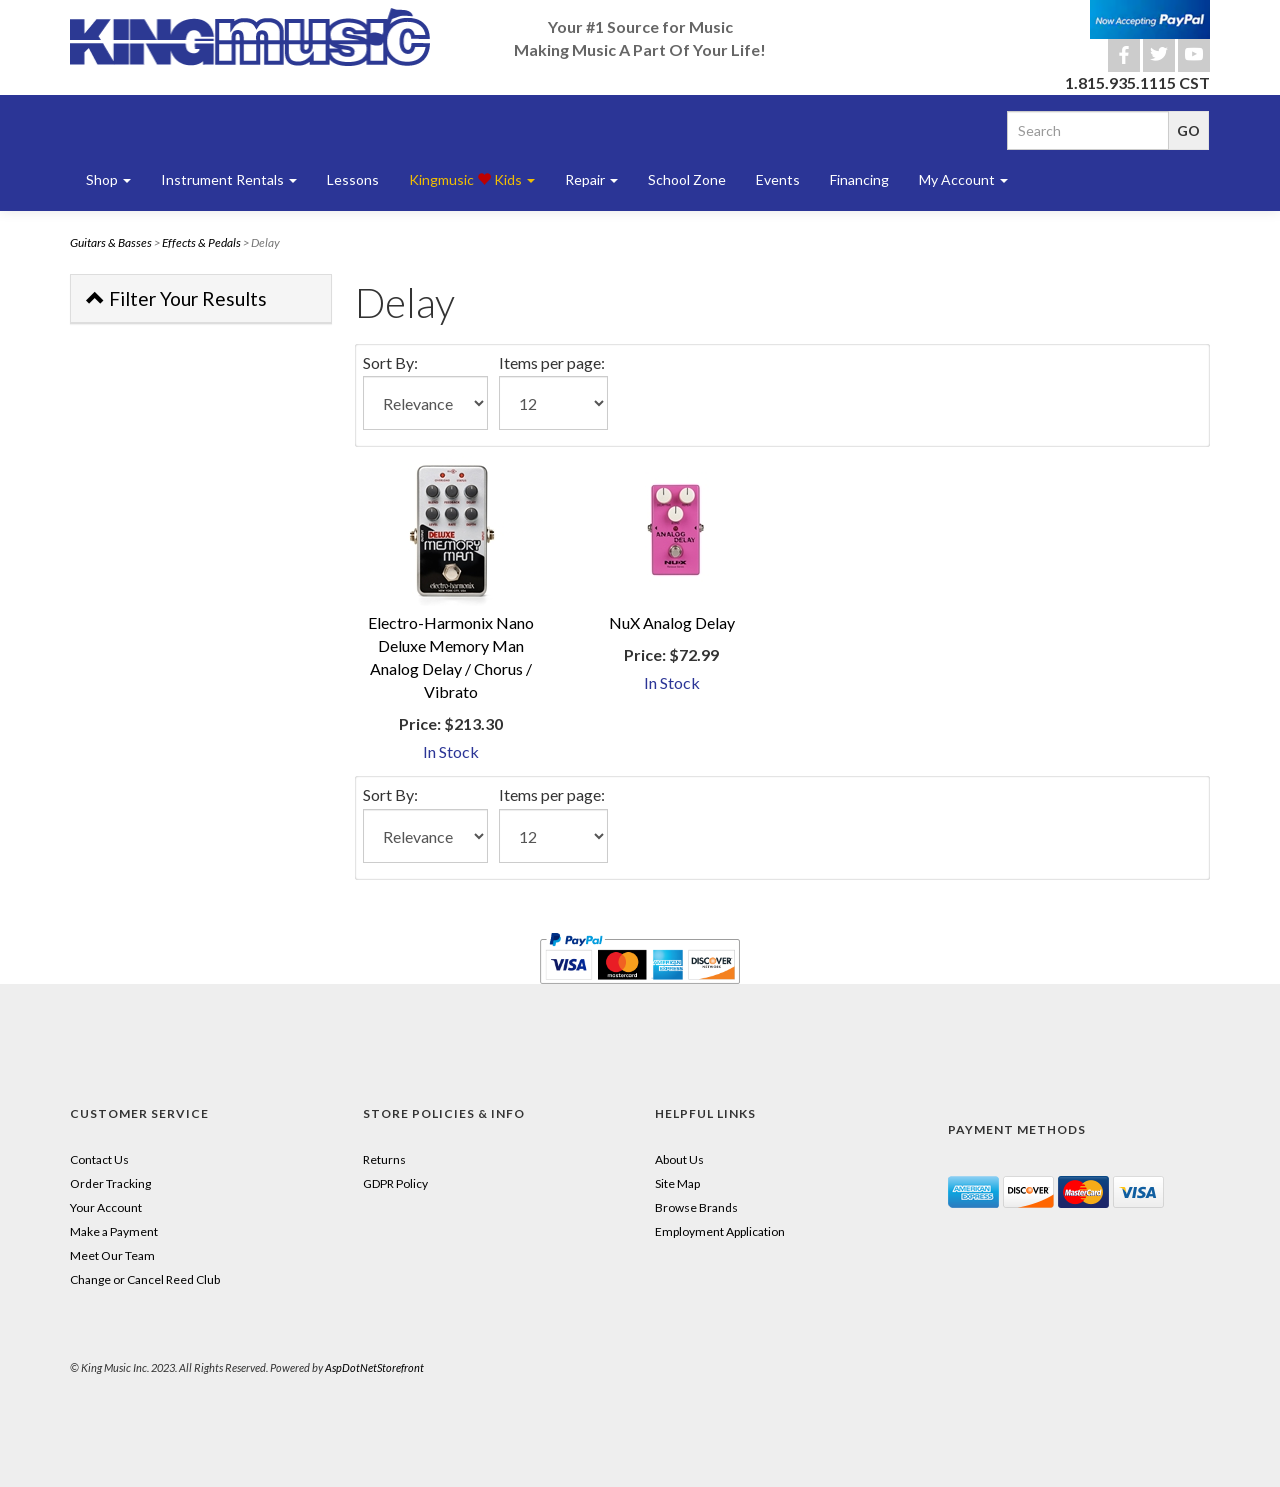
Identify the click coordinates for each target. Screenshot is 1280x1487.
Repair (591, 179)
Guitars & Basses (111, 242)
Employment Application (720, 1231)
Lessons (353, 179)
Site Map (677, 1183)
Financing (859, 179)
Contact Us (99, 1159)
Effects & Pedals (201, 242)
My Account (963, 179)
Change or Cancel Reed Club (145, 1279)
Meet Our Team (112, 1255)
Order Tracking (110, 1183)
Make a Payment (114, 1231)
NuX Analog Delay (672, 622)
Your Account (106, 1207)
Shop (108, 179)
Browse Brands (696, 1207)
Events (778, 179)
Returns (384, 1159)
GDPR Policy (395, 1183)
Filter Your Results (176, 298)
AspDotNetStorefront (374, 1367)
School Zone (687, 179)
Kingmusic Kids (472, 179)
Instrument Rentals (229, 179)
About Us (679, 1159)
